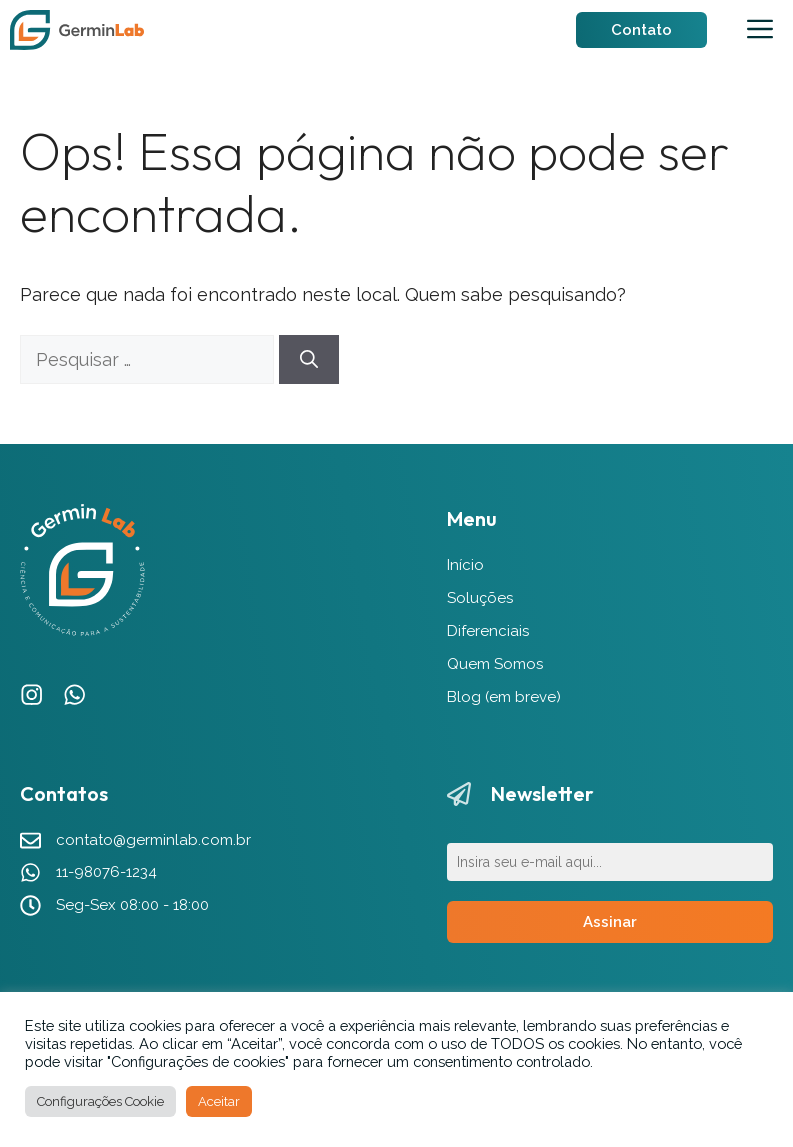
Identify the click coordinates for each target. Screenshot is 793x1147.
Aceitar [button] (219, 1101)
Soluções (480, 598)
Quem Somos (495, 664)
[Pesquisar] (309, 359)
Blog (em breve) (504, 697)
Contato (641, 30)
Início (465, 565)
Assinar (610, 922)
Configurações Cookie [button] (100, 1101)
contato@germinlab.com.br (153, 840)
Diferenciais (488, 631)
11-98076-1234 (106, 872)
